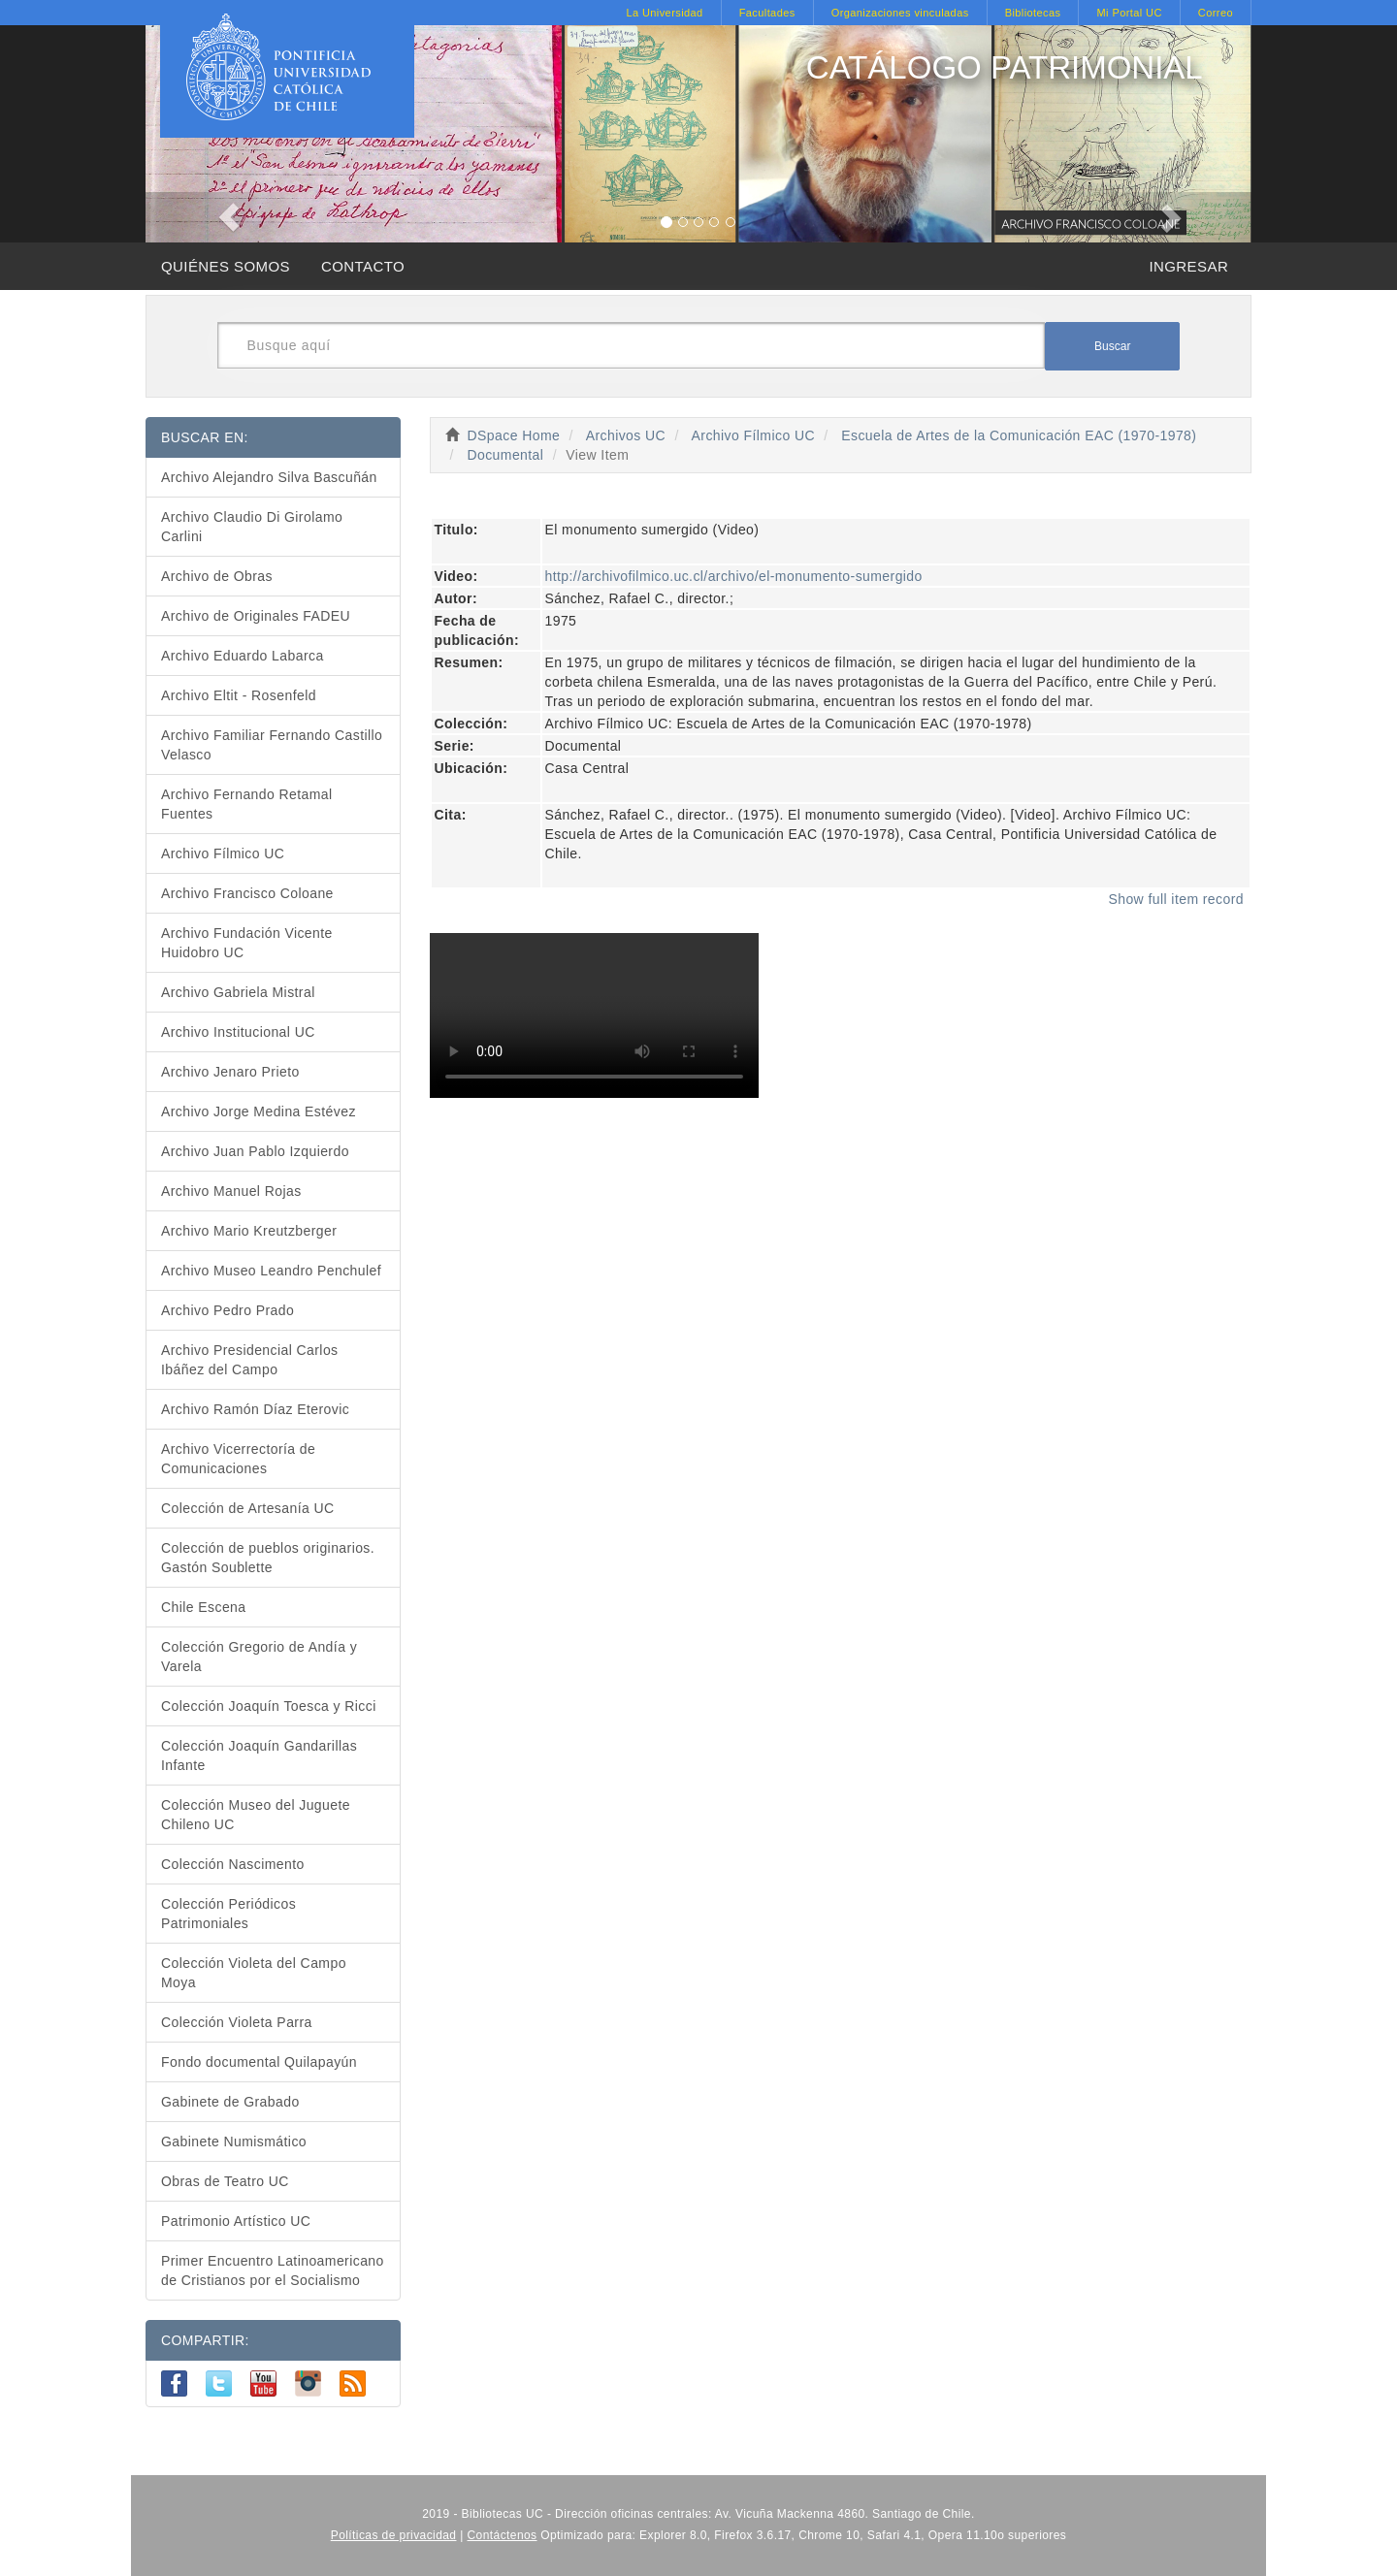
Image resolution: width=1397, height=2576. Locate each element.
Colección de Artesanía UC (248, 1508)
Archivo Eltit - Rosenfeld (238, 695)
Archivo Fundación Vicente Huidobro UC (247, 942)
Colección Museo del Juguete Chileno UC (255, 1814)
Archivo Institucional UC (238, 1032)
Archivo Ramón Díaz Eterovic (255, 1409)
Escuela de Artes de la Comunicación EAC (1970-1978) (1018, 435)
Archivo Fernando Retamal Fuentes (247, 804)
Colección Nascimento (233, 1864)
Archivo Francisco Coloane (247, 893)
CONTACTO (363, 266)
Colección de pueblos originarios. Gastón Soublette (267, 1557)
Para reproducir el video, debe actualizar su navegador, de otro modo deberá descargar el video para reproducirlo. (594, 1015)
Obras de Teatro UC (225, 2181)
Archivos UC (626, 435)
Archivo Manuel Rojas (231, 1191)
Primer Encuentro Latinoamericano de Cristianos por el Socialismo (272, 2270)
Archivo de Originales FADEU (255, 616)
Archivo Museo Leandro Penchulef (271, 1270)
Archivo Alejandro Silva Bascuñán (269, 477)
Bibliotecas (1033, 12)
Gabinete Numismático (234, 2141)
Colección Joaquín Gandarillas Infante (259, 1755)
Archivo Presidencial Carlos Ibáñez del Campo (250, 1359)
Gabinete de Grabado (230, 2101)
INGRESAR (1188, 266)
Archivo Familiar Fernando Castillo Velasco (271, 744)
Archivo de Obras (217, 576)
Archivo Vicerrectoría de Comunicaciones (238, 1458)
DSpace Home (514, 435)
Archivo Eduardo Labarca (242, 655)
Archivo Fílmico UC (753, 435)
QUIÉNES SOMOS (225, 266)
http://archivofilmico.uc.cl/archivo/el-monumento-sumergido (734, 576)
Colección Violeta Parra (236, 2022)
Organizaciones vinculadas (900, 12)
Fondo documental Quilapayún (259, 2062)
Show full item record (1176, 899)
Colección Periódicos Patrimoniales (228, 1913)
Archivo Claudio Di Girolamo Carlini (251, 526)
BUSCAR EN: (204, 437)
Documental (505, 455)
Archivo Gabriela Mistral (238, 992)
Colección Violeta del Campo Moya (253, 1972)
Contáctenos (502, 2535)
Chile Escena (203, 1607)
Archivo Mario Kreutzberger (249, 1231)
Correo (1215, 12)
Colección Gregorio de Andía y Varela (259, 1656)
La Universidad (664, 12)
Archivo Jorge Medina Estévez (258, 1111)
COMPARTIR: (205, 2340)
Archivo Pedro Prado (227, 1310)
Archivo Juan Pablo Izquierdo (255, 1151)
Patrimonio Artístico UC (235, 2221)
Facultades (767, 12)
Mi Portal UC (1128, 12)
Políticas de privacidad (394, 2535)
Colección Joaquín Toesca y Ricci (268, 1706)
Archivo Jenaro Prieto (230, 1071)
